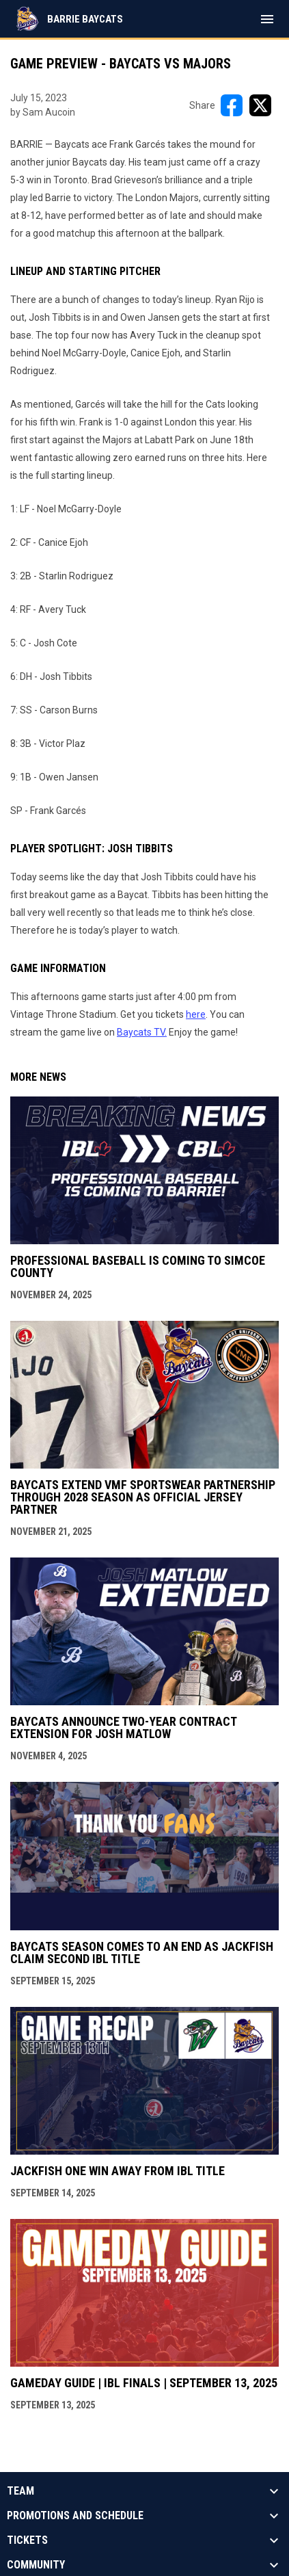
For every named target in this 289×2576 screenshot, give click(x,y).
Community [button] (36, 2565)
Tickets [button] (27, 2540)
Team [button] (20, 2491)
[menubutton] (267, 19)
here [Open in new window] (196, 1014)
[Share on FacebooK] (232, 105)
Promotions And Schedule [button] (75, 2515)
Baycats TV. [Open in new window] (142, 1032)
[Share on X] (260, 105)
